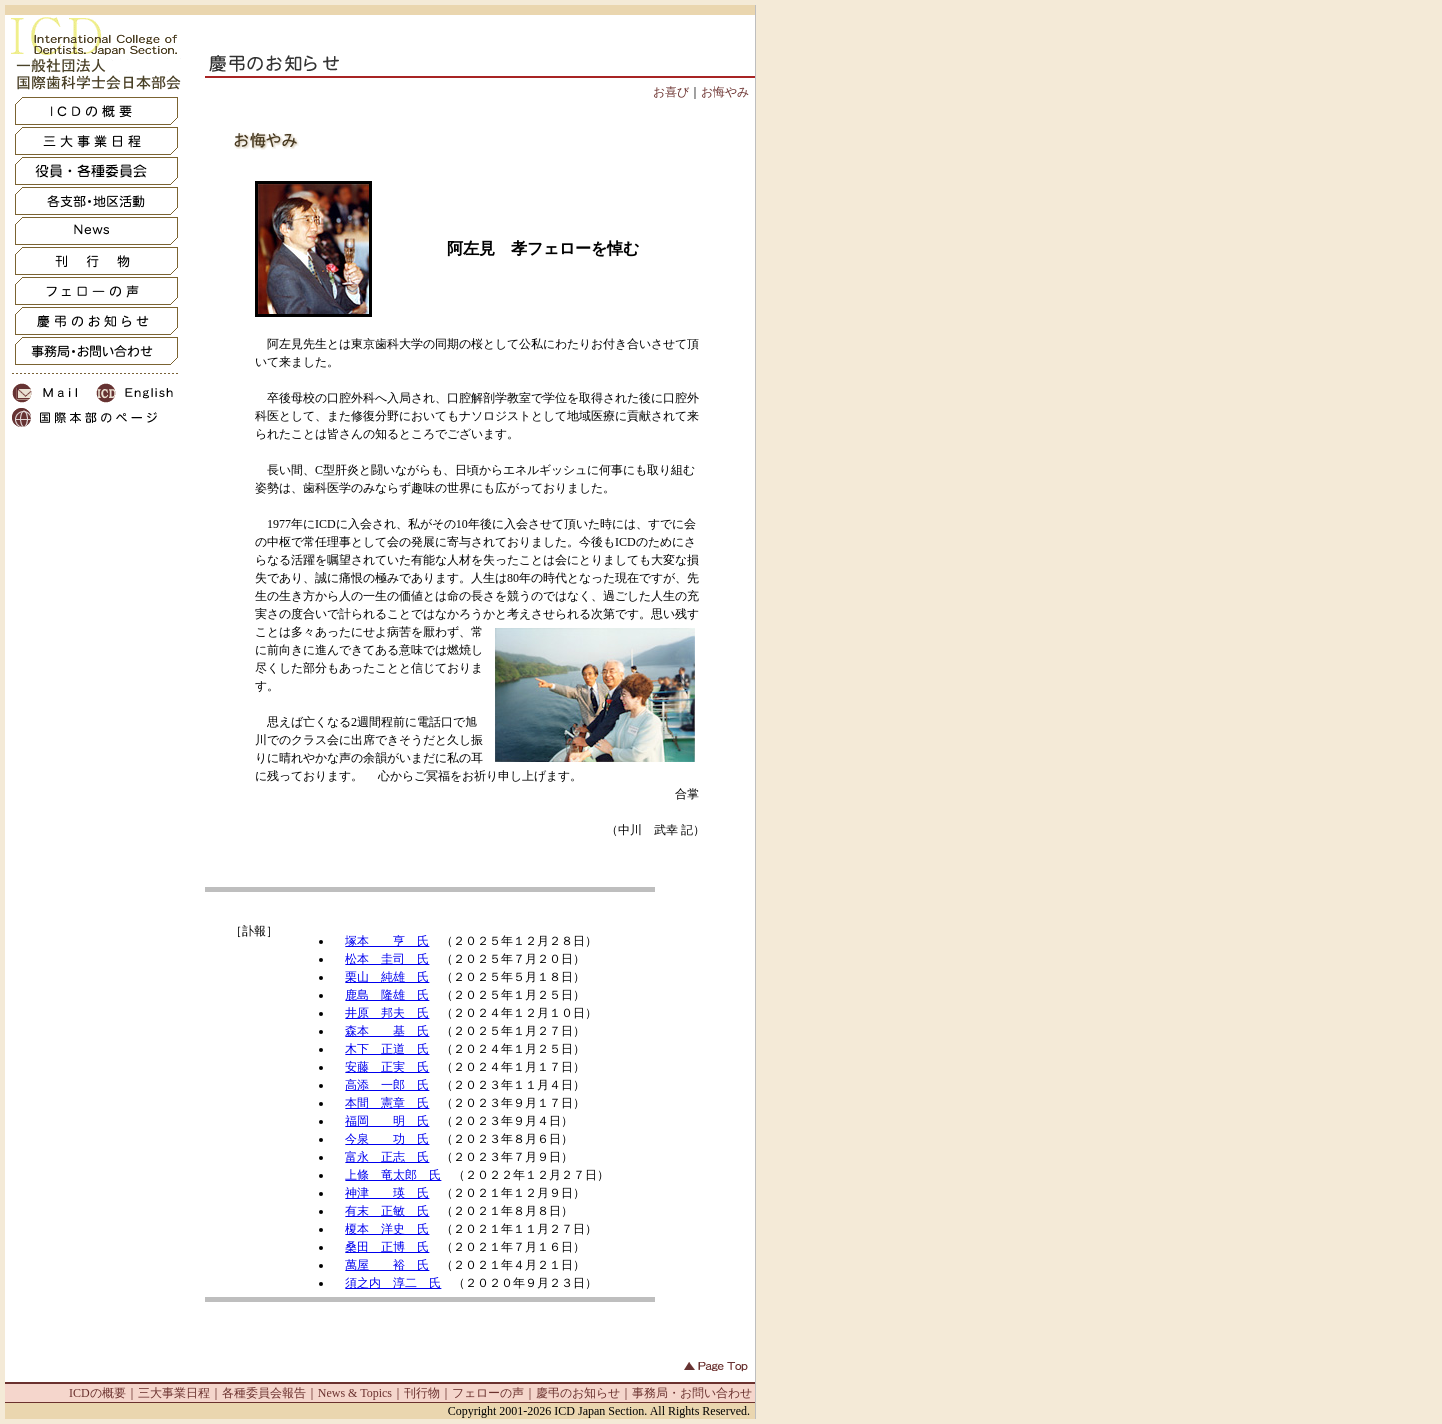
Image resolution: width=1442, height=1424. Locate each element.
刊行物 (422, 1393)
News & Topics (355, 1393)
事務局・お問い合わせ (692, 1393)
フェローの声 (488, 1393)
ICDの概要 (97, 1393)
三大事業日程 (174, 1393)
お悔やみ (725, 92)
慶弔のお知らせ (578, 1393)
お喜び (671, 92)
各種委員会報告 (264, 1393)
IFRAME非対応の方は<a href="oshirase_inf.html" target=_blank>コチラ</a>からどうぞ (430, 1092)
